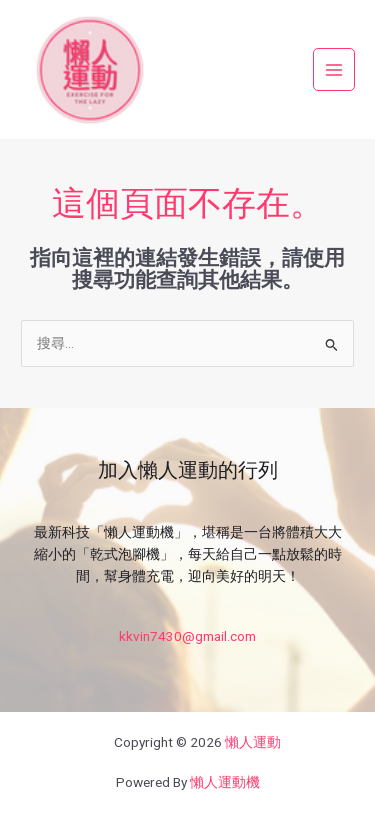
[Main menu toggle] (334, 69)
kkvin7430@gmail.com (187, 636)
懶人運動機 (225, 782)
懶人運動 (253, 742)
